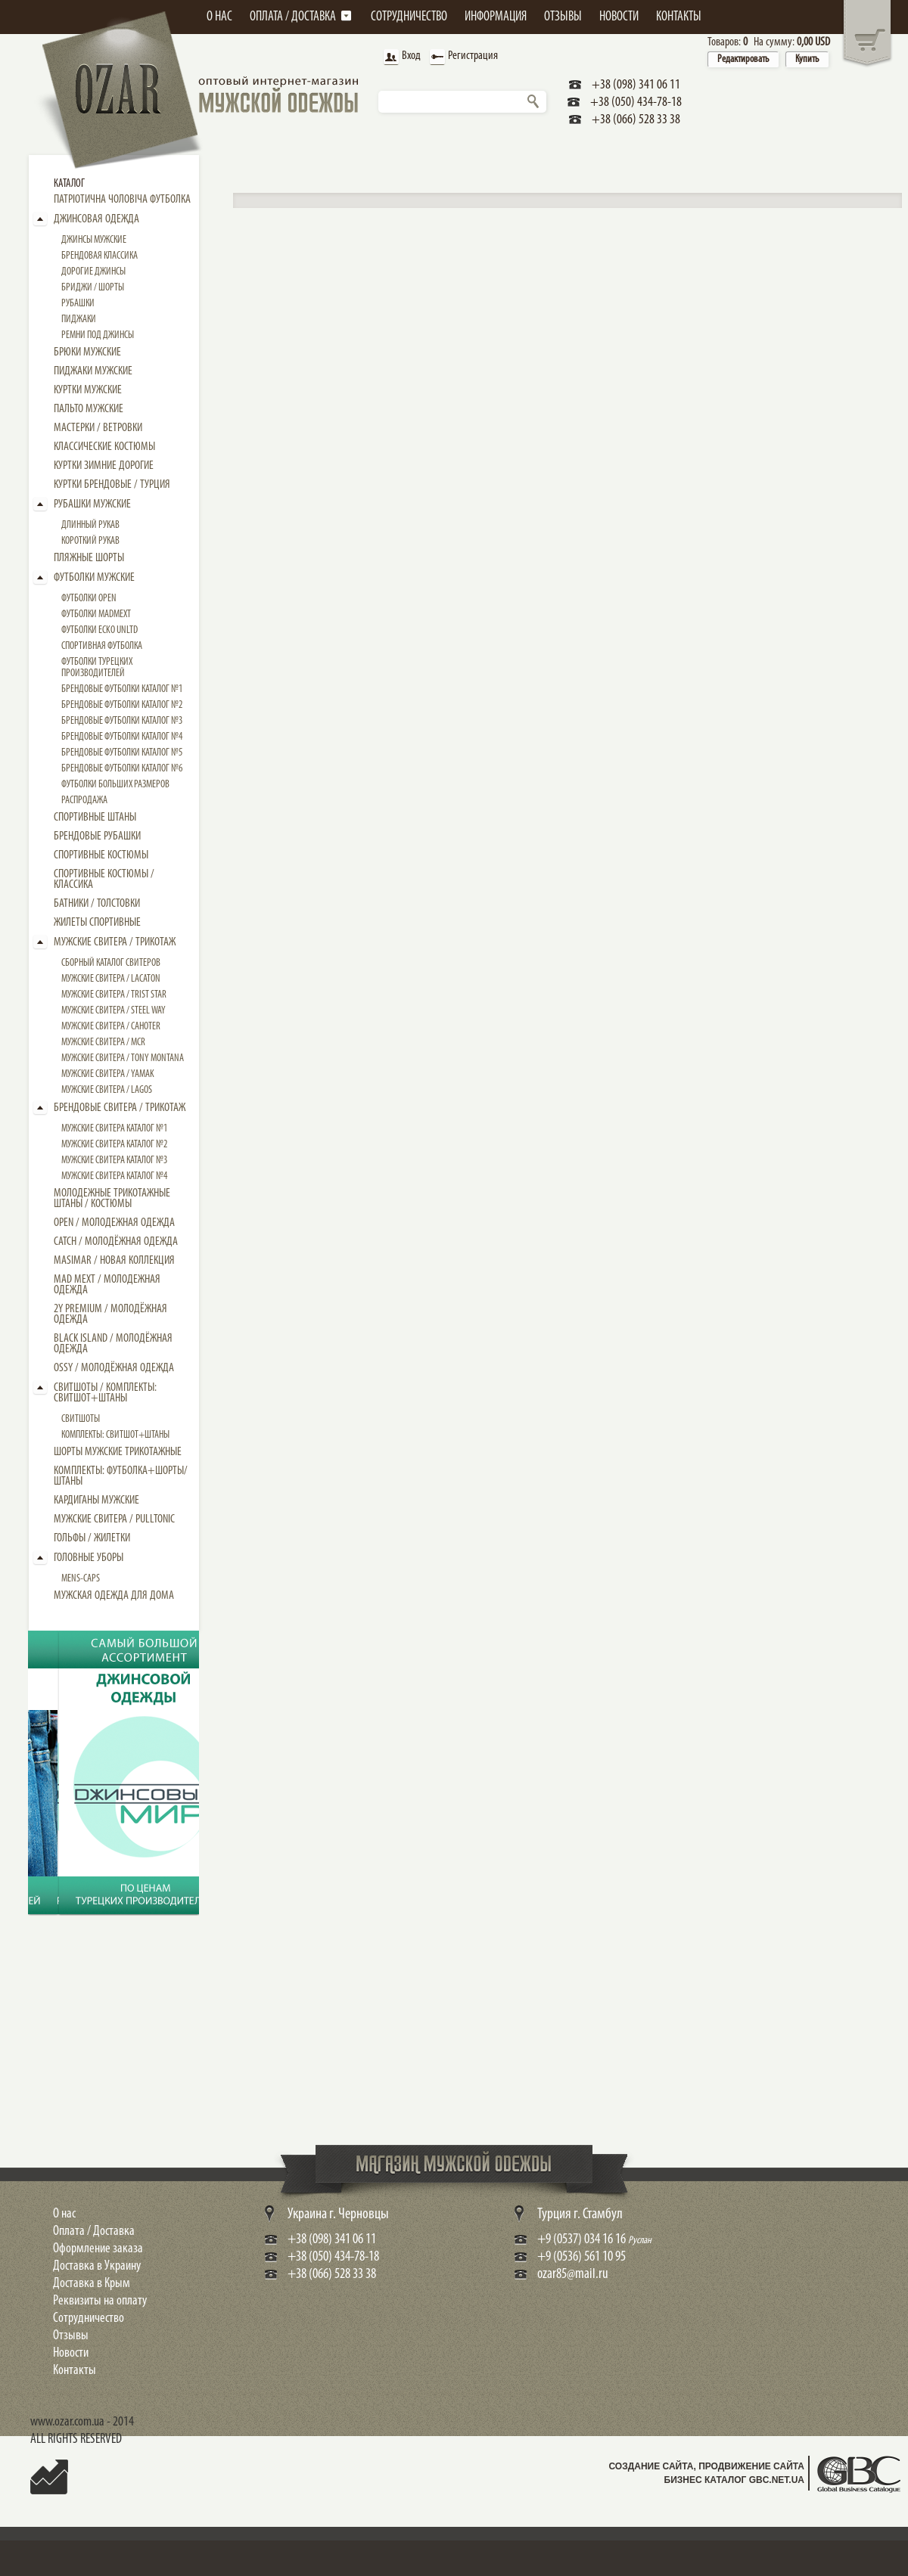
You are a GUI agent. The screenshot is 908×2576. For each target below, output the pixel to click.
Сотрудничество (88, 2318)
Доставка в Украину (97, 2266)
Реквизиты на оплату (100, 2301)
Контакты (74, 2370)
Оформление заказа (98, 2249)
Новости (71, 2353)
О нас (64, 2214)
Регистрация (462, 57)
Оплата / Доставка (94, 2231)
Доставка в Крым (91, 2284)
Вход (400, 57)
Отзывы (71, 2336)
